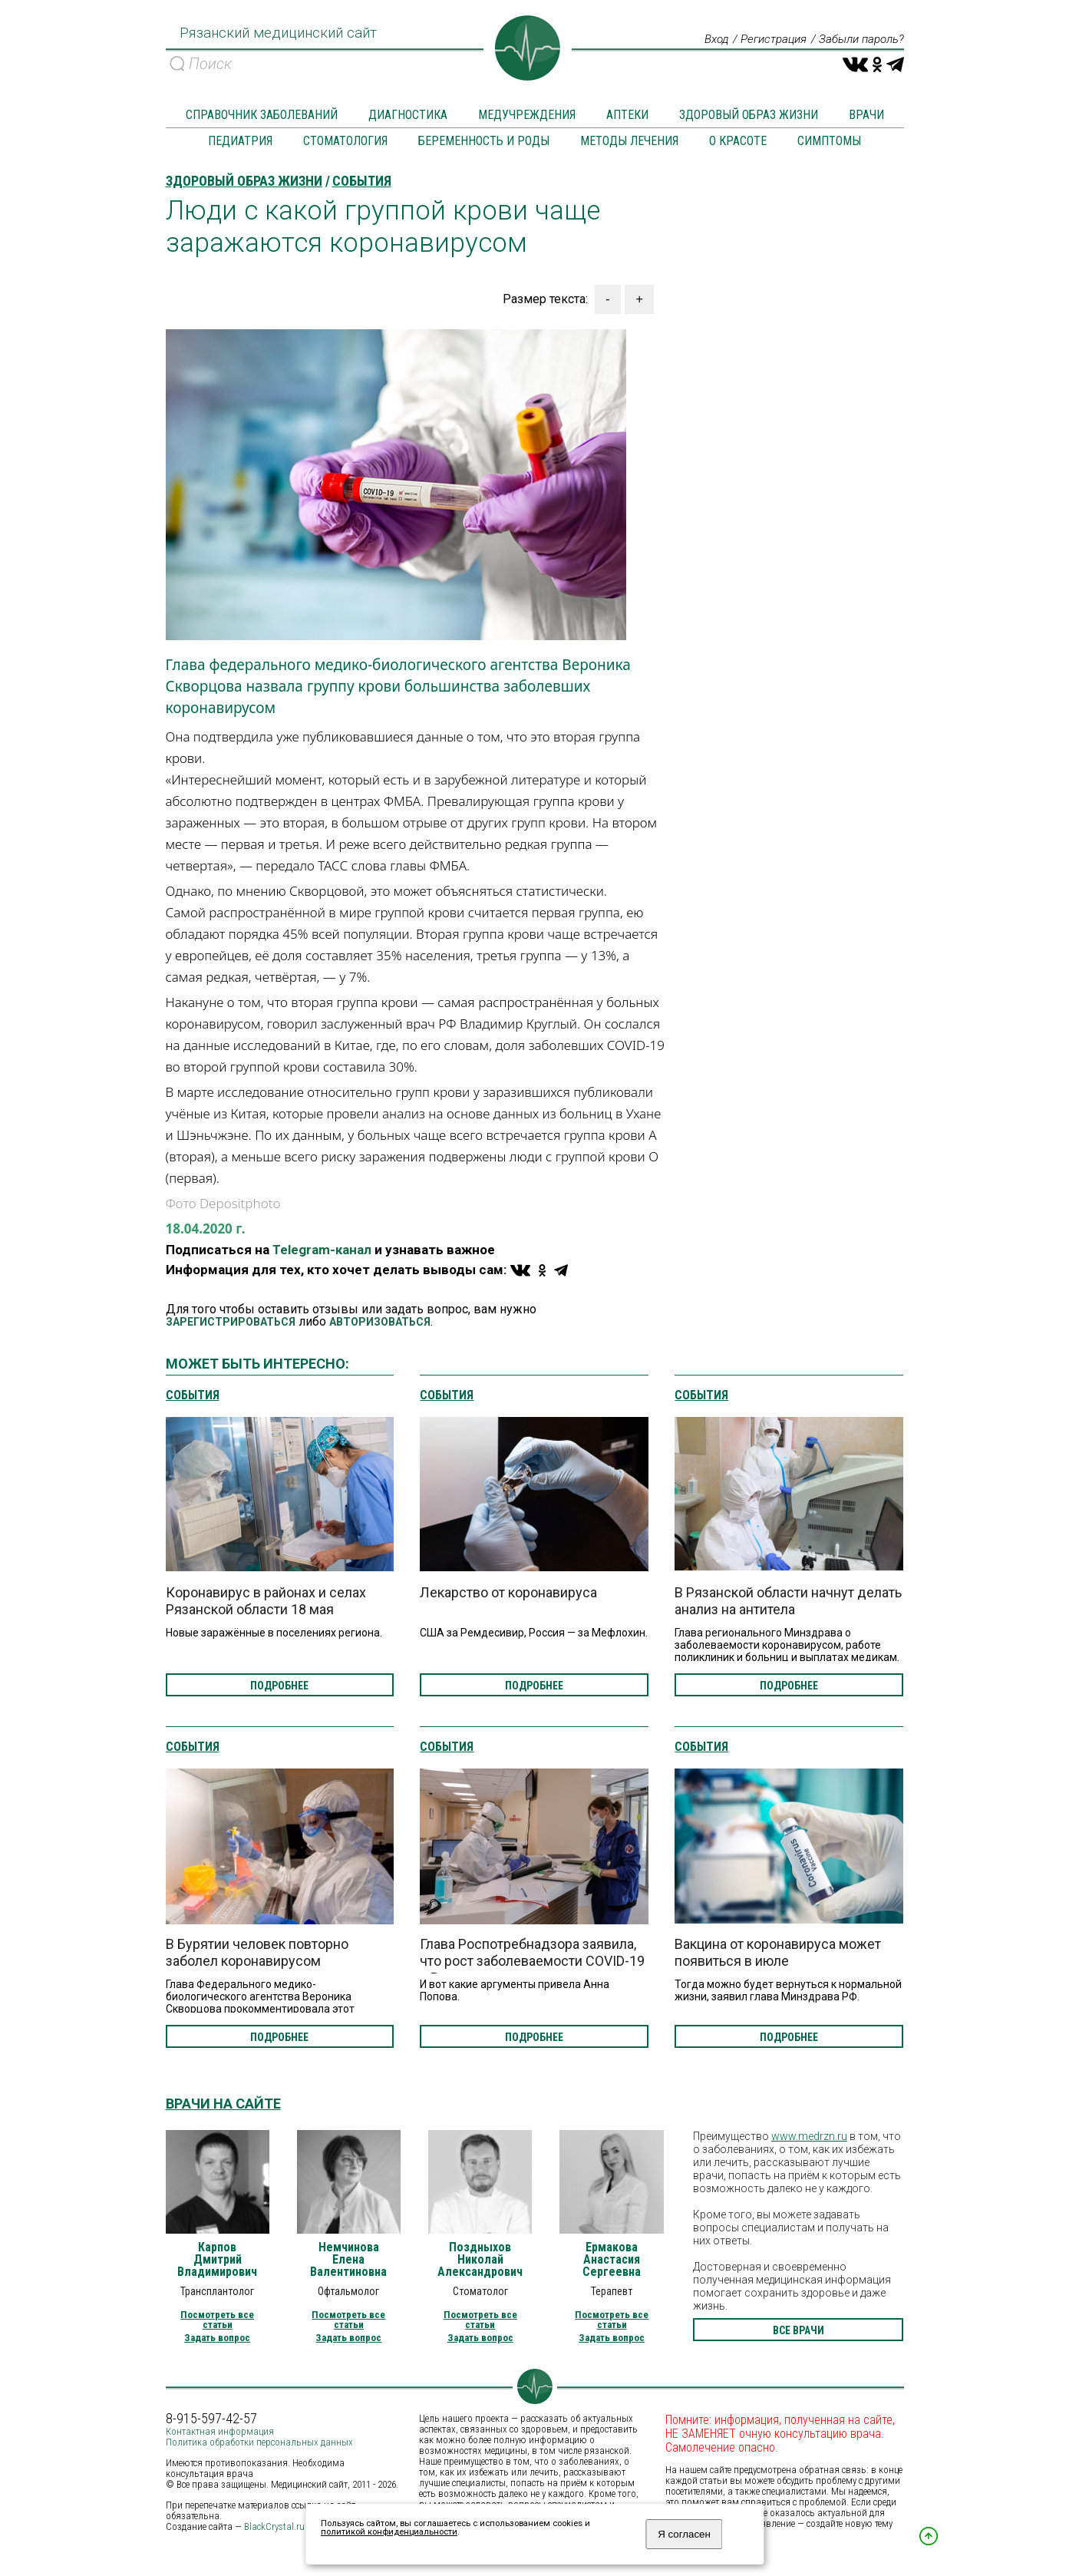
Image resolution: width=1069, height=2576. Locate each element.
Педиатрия (240, 141)
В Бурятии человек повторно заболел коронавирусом (257, 1953)
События (192, 1396)
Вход (704, 40)
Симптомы (829, 141)
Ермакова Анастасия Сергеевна (611, 2260)
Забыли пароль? (858, 40)
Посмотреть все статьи (217, 2320)
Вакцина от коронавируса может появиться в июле (778, 1953)
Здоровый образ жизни (748, 115)
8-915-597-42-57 (211, 2419)
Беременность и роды (483, 141)
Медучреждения (527, 115)
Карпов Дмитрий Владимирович (217, 2260)
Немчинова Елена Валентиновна (348, 2260)
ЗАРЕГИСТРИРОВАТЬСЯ (230, 1322)
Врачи (866, 115)
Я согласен (684, 2534)
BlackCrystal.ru (274, 2527)
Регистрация (765, 40)
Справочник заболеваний (262, 115)
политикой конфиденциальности (389, 2532)
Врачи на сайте (223, 2104)
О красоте (738, 141)
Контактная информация (220, 2432)
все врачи (798, 2331)
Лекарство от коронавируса (508, 1593)
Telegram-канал (321, 1250)
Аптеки (627, 115)
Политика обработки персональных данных (259, 2443)
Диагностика (407, 115)
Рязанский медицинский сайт (275, 38)
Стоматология (345, 141)
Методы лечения (629, 141)
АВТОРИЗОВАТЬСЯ (380, 1322)
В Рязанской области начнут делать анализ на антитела (788, 1601)
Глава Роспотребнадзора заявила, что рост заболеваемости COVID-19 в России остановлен (532, 1961)
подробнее (279, 1686)
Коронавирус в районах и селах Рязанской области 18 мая (266, 1601)
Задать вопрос (217, 2338)
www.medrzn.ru (809, 2137)
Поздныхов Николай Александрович (480, 2260)
